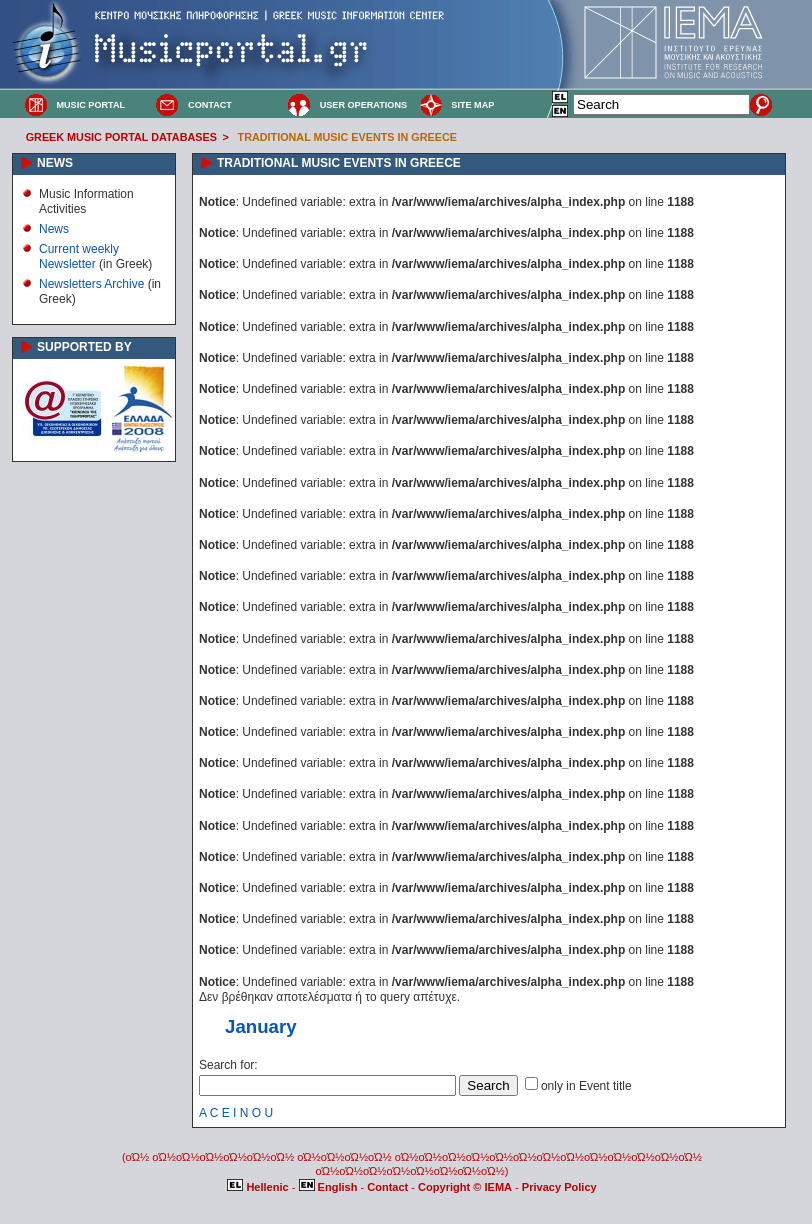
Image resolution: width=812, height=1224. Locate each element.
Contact (389, 1187)
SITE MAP (472, 105)
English (330, 1187)
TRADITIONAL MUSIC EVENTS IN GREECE (347, 137)
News (54, 229)
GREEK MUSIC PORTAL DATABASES (121, 137)
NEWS (55, 163)
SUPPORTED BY (84, 347)
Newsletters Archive (91, 284)
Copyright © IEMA (465, 1187)
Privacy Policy (559, 1187)
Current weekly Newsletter (79, 256)
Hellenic (259, 1187)
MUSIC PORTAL (90, 105)
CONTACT (210, 105)
